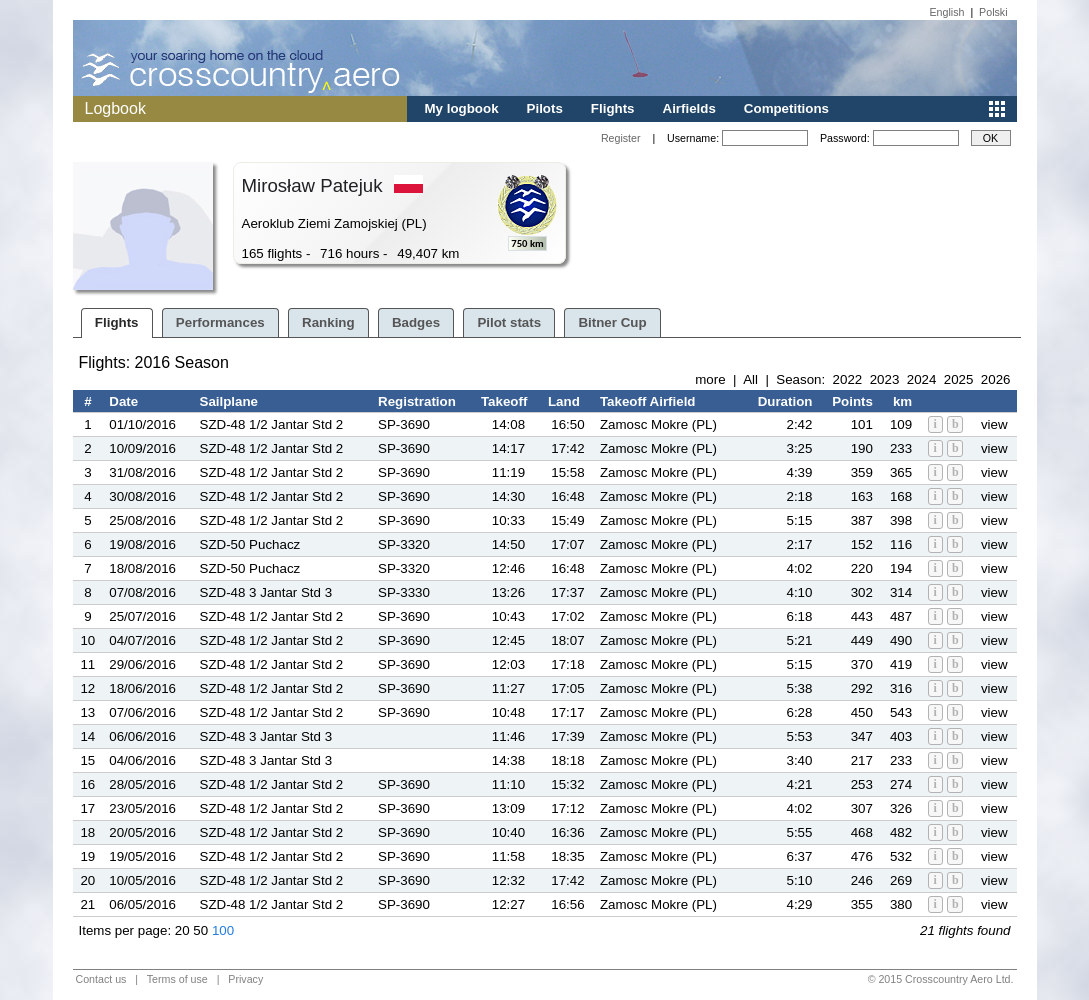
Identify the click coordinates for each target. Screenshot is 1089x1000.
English (947, 12)
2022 (848, 379)
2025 (959, 379)
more (710, 379)
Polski (993, 12)
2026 (996, 379)
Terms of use (177, 979)
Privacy (245, 979)
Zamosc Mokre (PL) (658, 424)
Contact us (101, 979)
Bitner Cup (612, 322)
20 (182, 930)
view (994, 424)
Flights (613, 108)
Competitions (786, 108)
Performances (220, 322)
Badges (416, 322)
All (750, 379)
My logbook (462, 108)
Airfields (689, 108)
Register (621, 138)
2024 (922, 379)
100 (223, 930)
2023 (885, 379)
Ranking (328, 322)
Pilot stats (509, 322)
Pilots (545, 108)
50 (200, 930)
